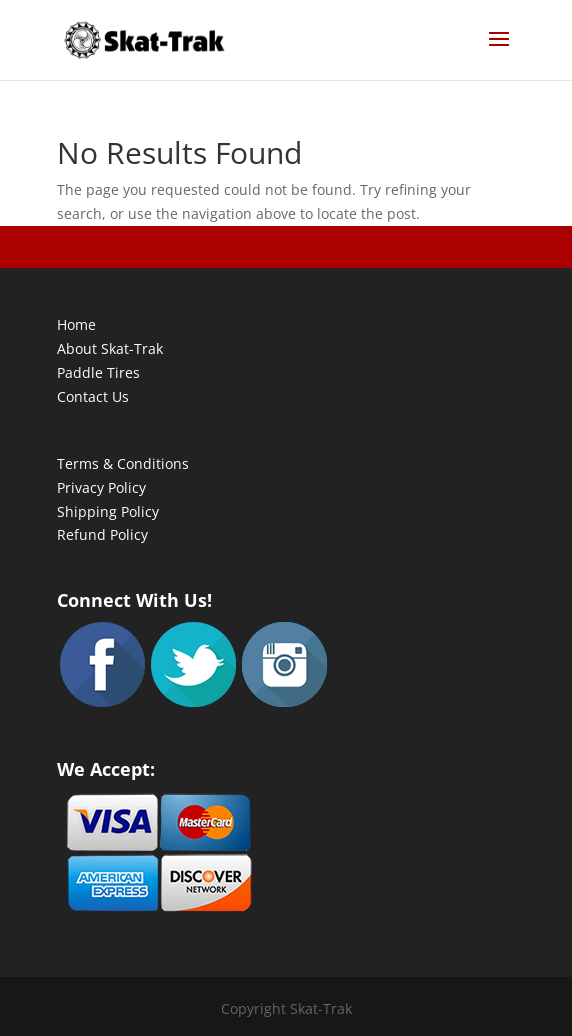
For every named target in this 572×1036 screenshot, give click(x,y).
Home (76, 324)
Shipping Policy (108, 511)
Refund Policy (102, 534)
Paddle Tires (98, 372)
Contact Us (93, 396)
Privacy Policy (101, 487)
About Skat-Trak (110, 348)
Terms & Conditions (123, 463)
